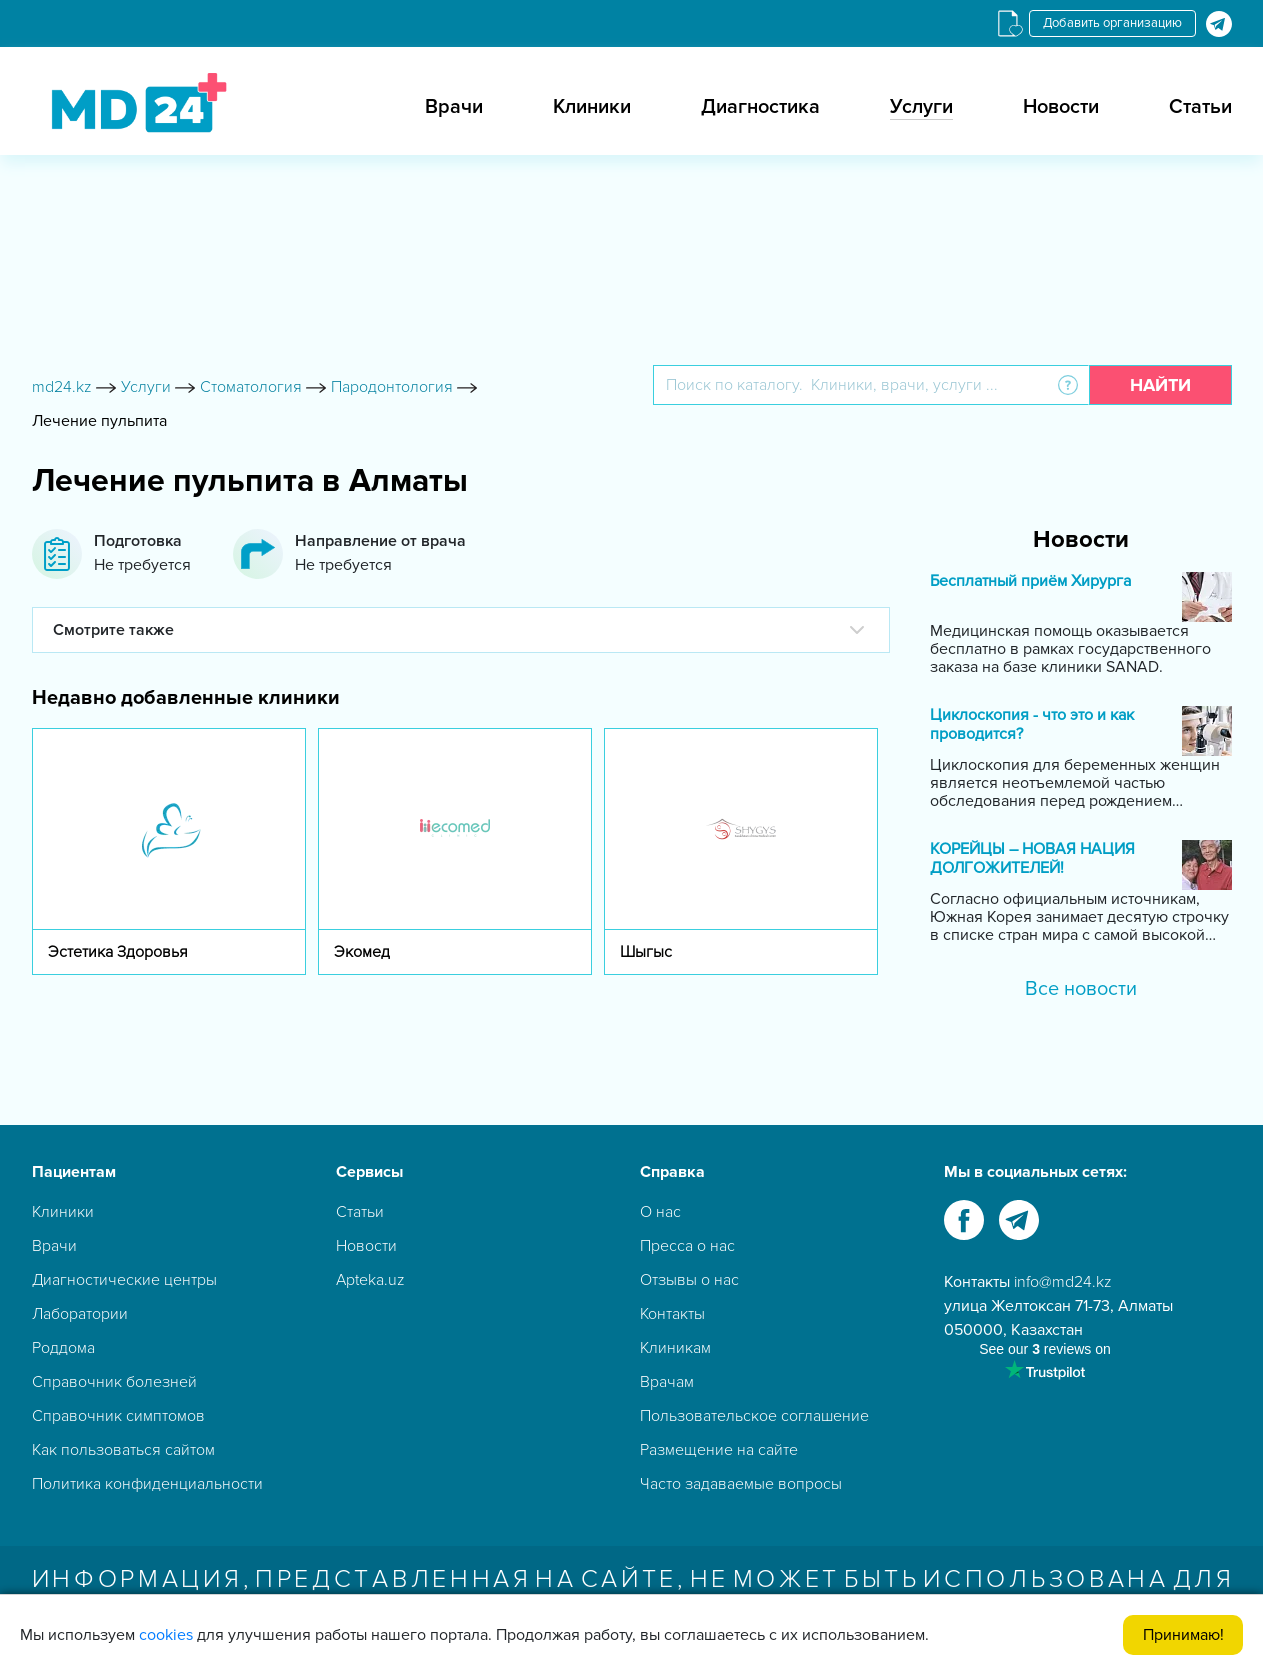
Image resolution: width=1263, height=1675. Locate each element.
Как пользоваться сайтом (123, 1450)
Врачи (454, 107)
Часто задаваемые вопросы (741, 1484)
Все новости (1081, 989)
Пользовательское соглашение (754, 1416)
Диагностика (760, 107)
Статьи (1200, 107)
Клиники (592, 107)
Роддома (63, 1348)
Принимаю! (1183, 1635)
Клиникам (675, 1348)
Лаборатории (80, 1314)
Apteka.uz (370, 1280)
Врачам (667, 1382)
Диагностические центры (124, 1280)
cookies (166, 1635)
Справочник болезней (114, 1382)
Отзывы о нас (689, 1280)
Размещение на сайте (719, 1450)
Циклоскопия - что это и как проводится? (1032, 725)
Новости (1061, 107)
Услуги (921, 107)
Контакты (672, 1314)
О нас (660, 1212)
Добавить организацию (1112, 23)
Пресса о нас (687, 1246)
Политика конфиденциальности (147, 1484)
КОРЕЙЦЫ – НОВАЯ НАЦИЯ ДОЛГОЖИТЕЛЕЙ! (1032, 859)
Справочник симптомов (118, 1416)
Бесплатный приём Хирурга (1030, 581)
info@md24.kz (1063, 1282)
